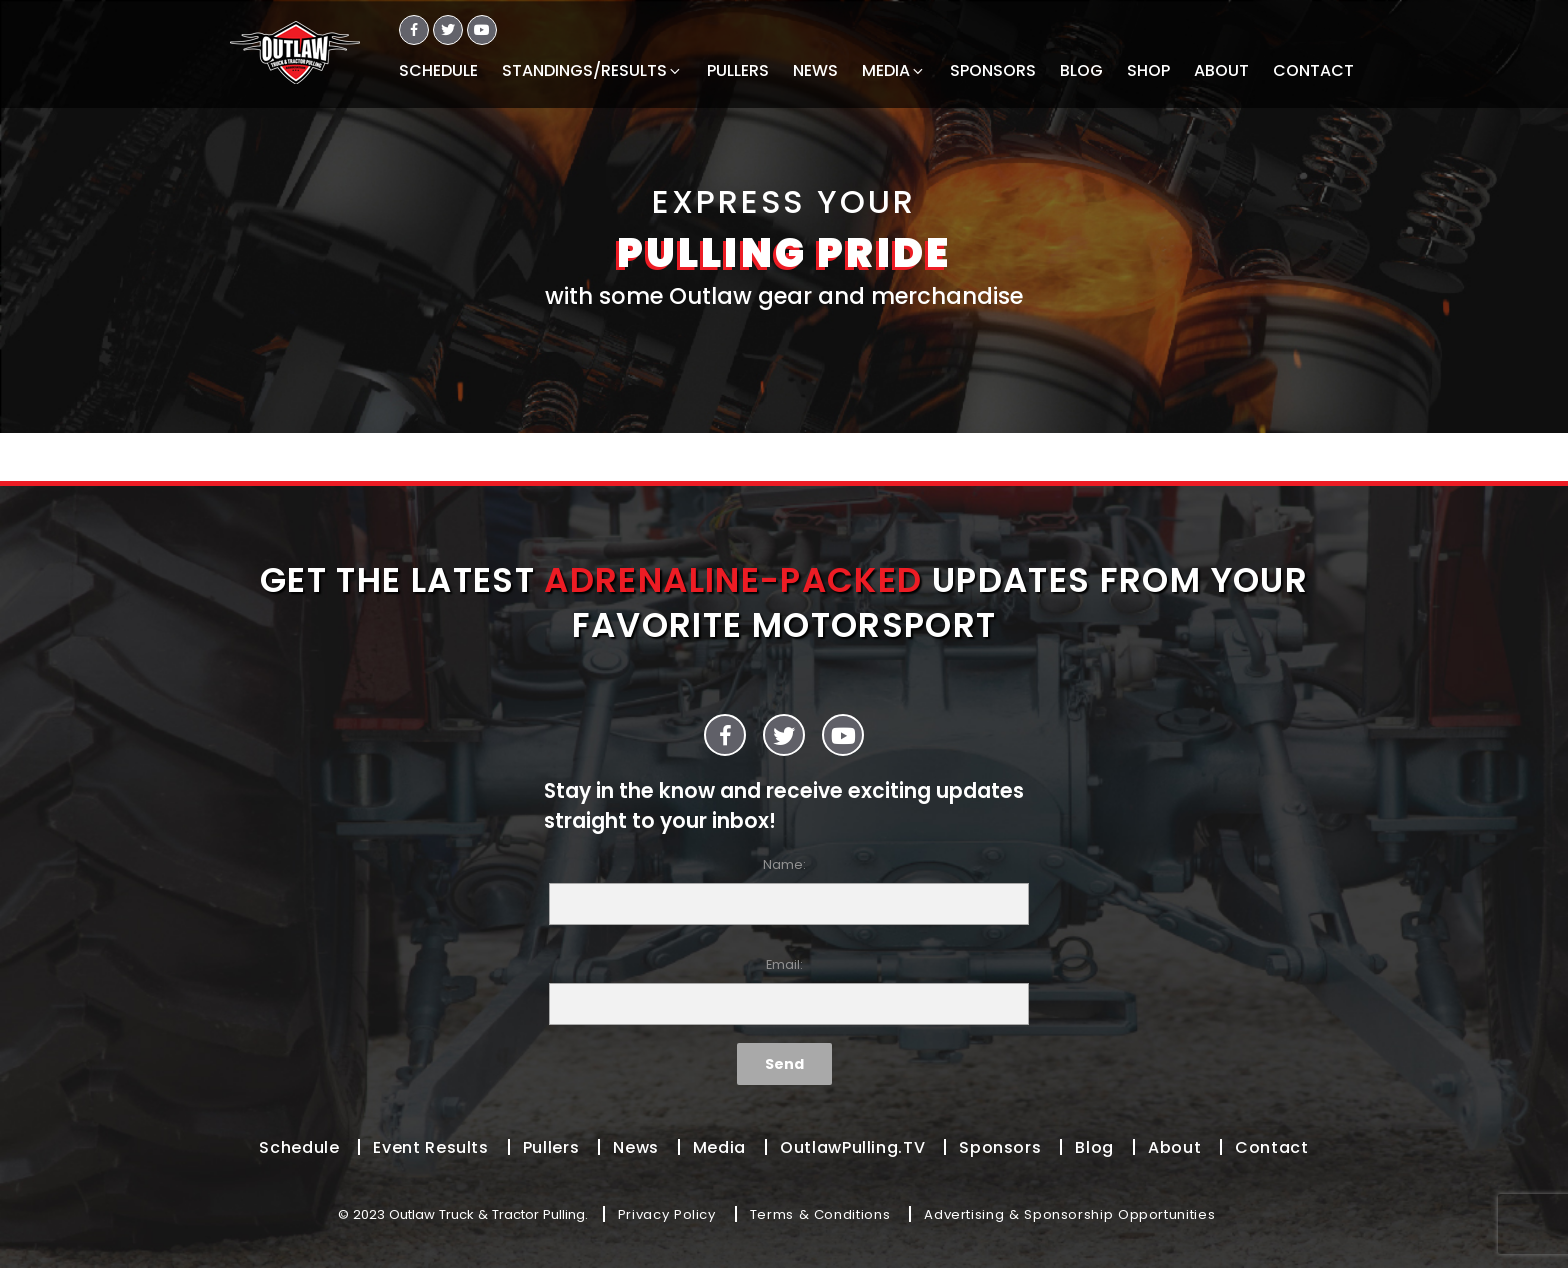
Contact (1271, 1147)
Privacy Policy (667, 1214)
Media (719, 1147)
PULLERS (738, 70)
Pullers (551, 1147)
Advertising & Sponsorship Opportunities (1069, 1214)
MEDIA (894, 70)
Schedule (299, 1147)
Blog (1094, 1147)
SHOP (1148, 70)
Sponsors (1000, 1147)
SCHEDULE (438, 70)
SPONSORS (993, 70)
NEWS (815, 70)
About (1174, 1147)
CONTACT (1313, 70)
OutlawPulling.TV (852, 1147)
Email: (784, 990)
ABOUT (1221, 70)
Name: (784, 890)
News (636, 1147)
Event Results (430, 1147)
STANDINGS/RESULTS (592, 70)
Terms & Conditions (820, 1214)
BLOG (1081, 70)
